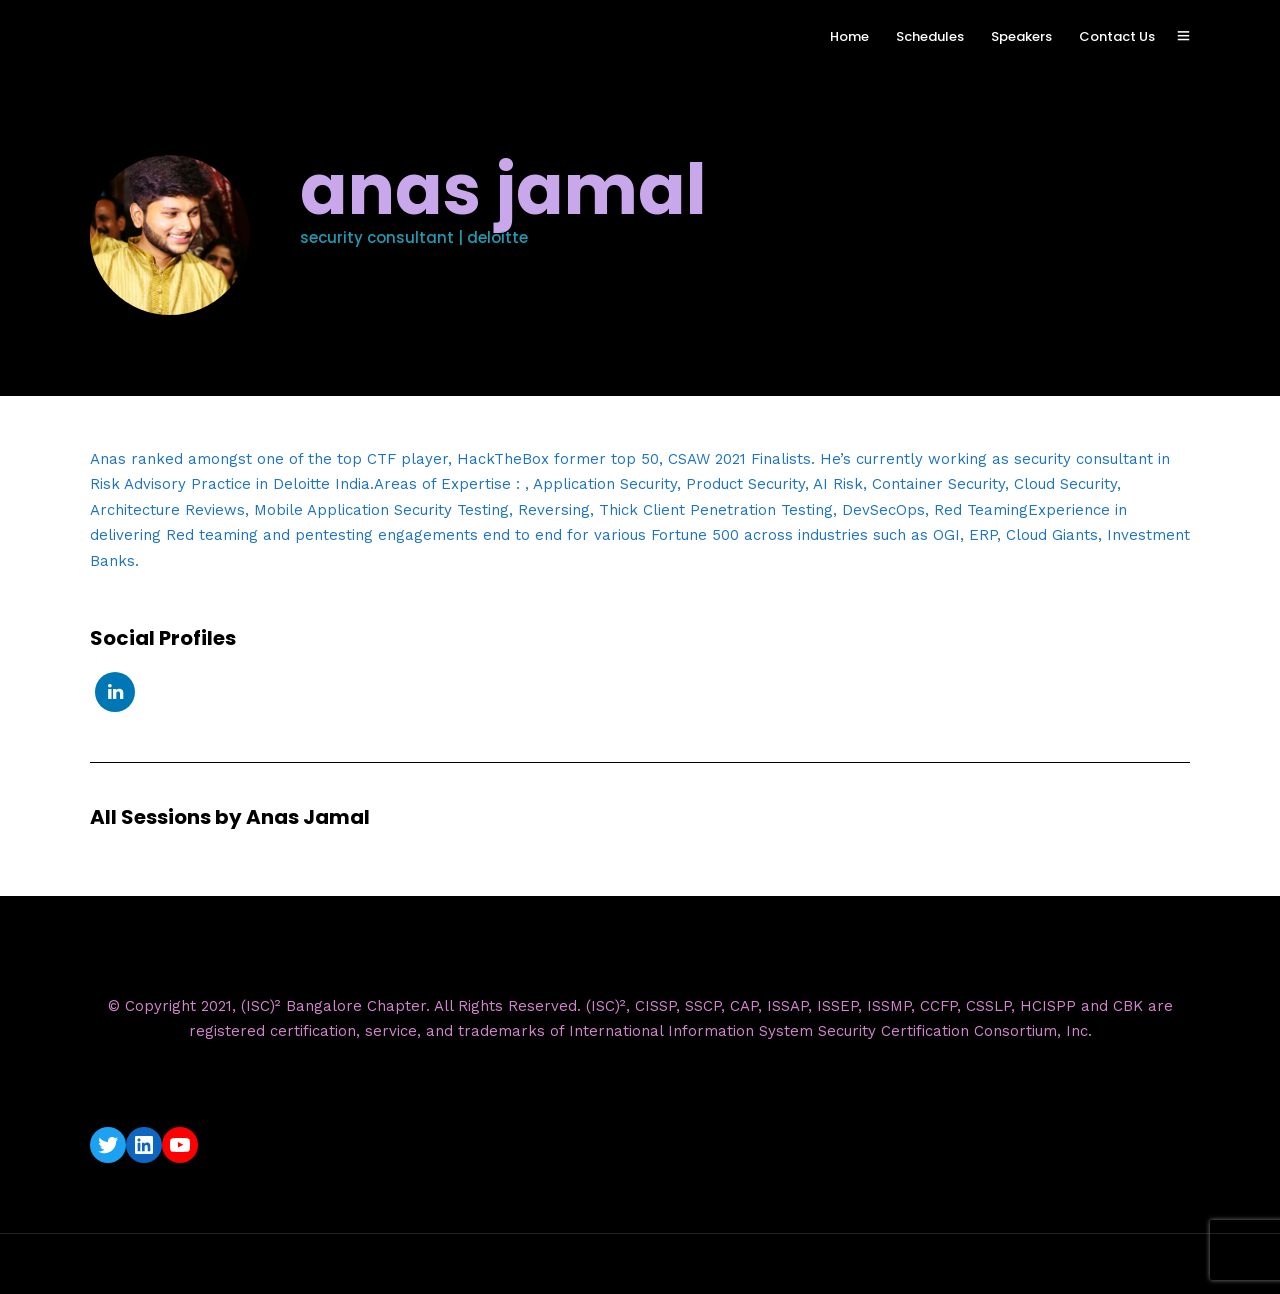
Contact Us (1117, 36)
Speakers (1021, 36)
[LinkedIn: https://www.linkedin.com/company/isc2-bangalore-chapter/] (144, 1145)
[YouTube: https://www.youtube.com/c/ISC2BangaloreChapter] (180, 1145)
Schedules (930, 36)
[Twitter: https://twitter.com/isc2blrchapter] (108, 1145)
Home (849, 36)
